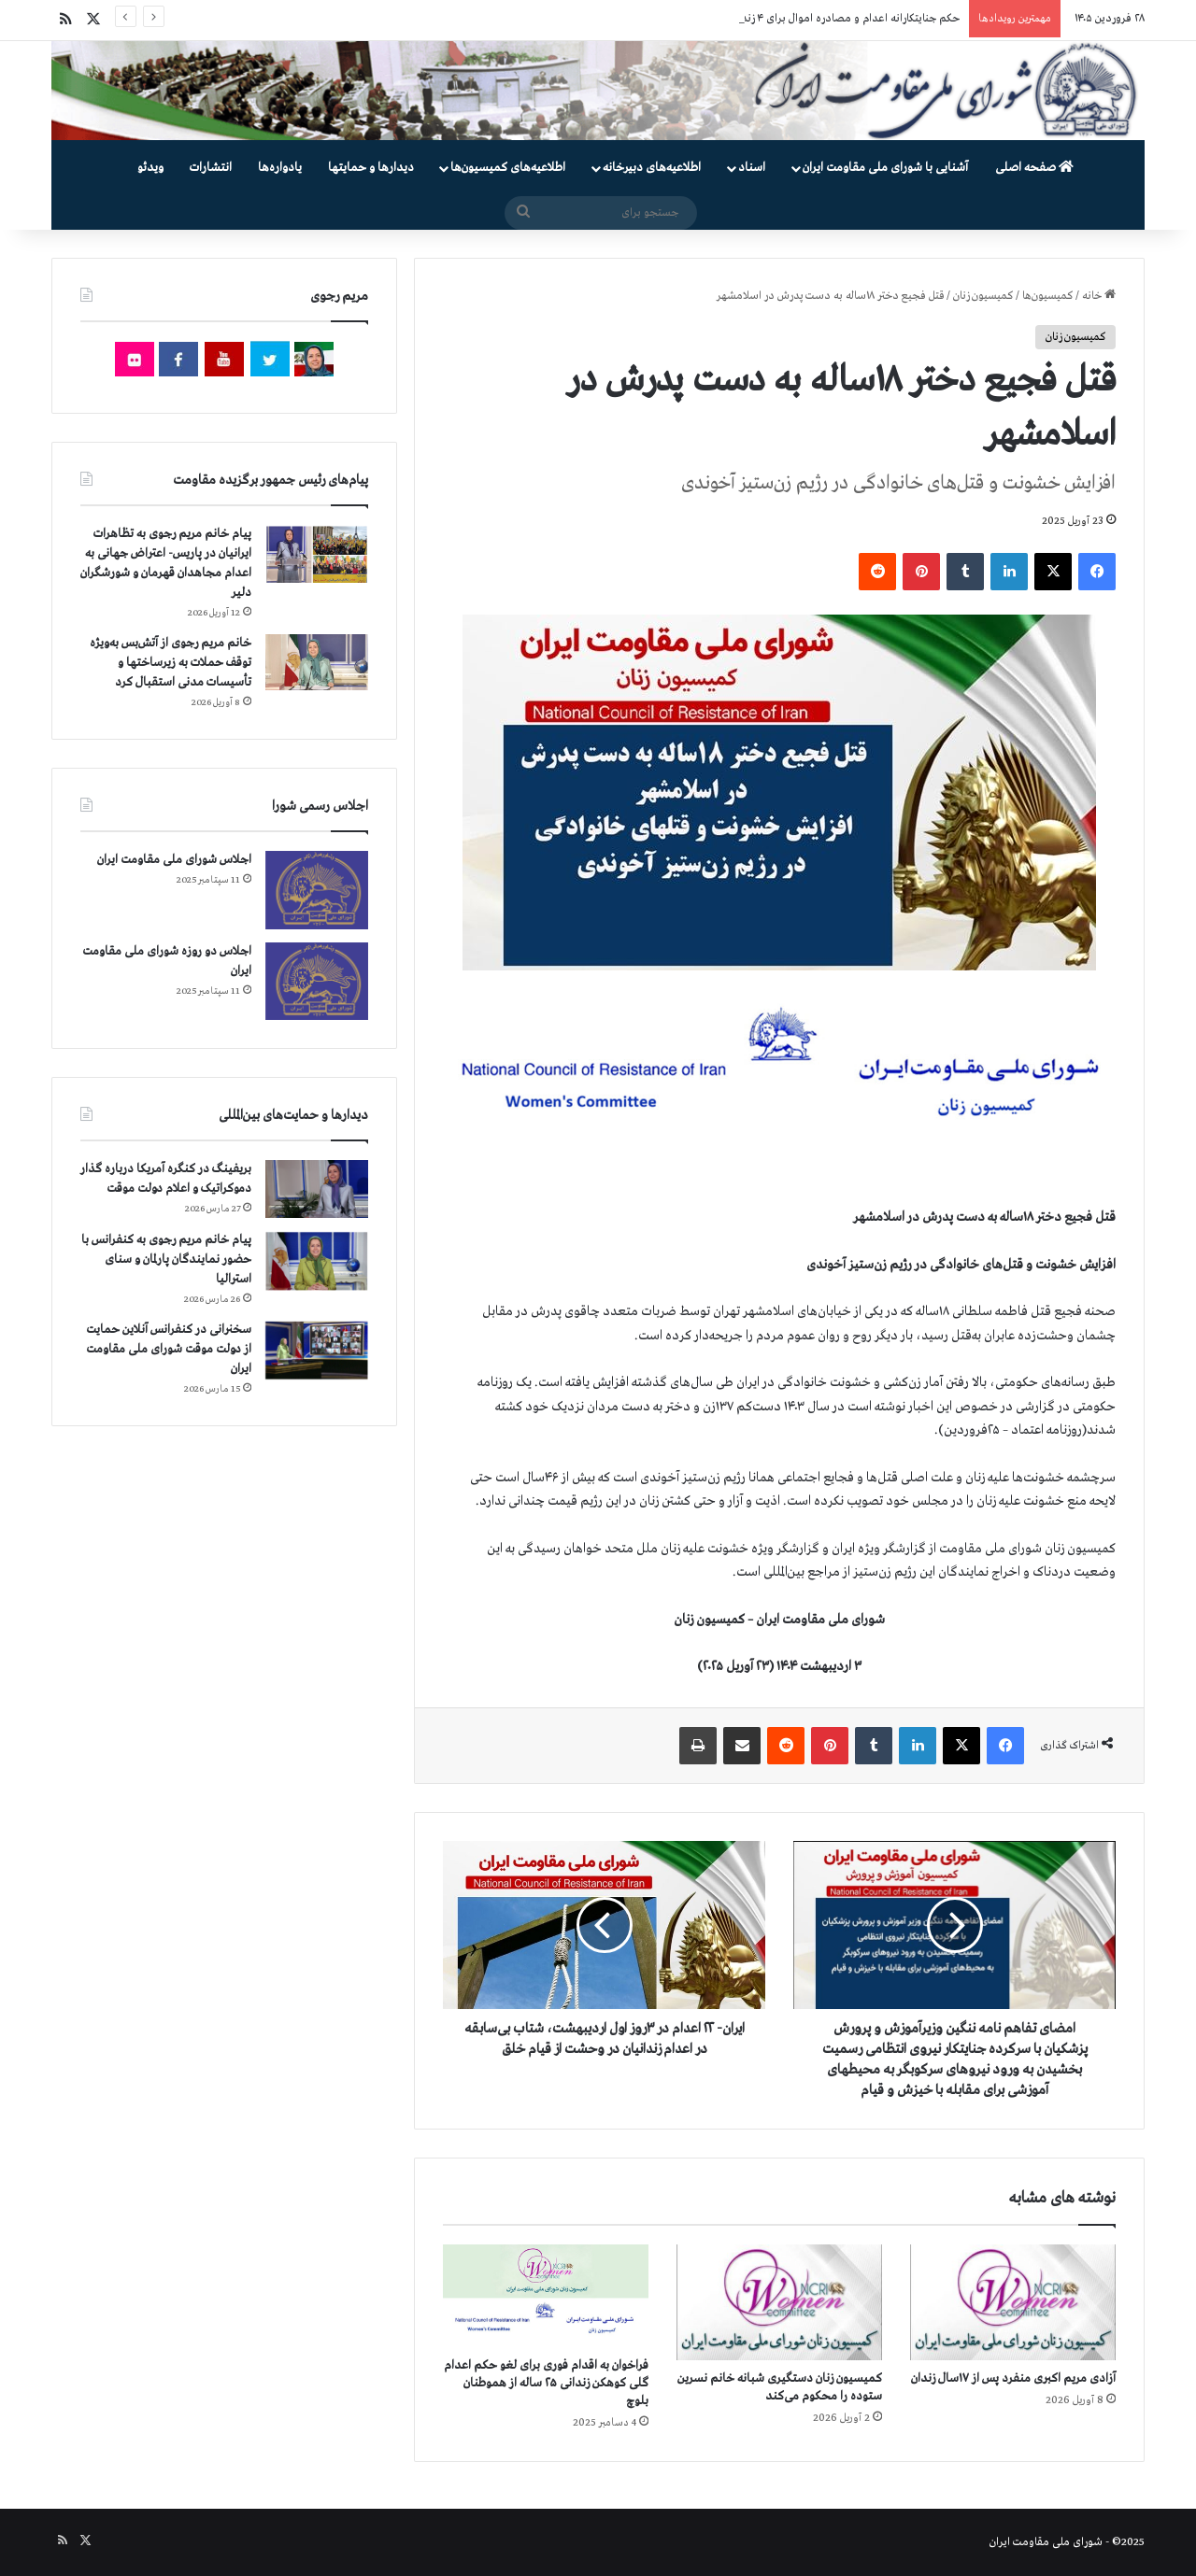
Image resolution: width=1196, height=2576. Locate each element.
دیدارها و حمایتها (371, 168)
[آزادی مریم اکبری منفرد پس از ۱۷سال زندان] (1013, 2302)
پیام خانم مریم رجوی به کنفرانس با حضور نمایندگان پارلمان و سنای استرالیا (166, 1259)
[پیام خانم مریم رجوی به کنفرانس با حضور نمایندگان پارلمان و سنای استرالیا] (316, 1261)
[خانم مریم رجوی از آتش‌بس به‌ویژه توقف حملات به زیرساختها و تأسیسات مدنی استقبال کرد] (316, 662)
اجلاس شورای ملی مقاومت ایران (174, 860)
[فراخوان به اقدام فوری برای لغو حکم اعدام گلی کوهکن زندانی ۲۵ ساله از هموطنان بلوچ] (545, 2295)
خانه (1099, 296)
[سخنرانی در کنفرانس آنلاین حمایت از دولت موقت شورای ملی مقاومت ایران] (316, 1350)
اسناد (751, 168)
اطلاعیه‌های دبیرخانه (652, 168)
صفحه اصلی (1034, 168)
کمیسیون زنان (983, 296)
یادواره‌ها (280, 168)
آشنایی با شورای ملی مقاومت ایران (885, 168)
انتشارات (211, 168)
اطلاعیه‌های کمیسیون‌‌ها (507, 168)
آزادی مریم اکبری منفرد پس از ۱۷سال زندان (1013, 2378)
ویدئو (150, 168)
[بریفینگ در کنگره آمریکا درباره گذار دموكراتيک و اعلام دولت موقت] (316, 1189)
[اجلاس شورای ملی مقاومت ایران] (316, 889)
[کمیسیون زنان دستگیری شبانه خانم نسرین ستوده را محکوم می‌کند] (779, 2302)
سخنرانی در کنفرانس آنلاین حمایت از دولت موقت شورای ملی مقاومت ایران (168, 1349)
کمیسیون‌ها (1047, 296)
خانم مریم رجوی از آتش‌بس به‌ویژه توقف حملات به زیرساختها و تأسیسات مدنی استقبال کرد (170, 662)
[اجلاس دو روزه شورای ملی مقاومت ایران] (316, 981)
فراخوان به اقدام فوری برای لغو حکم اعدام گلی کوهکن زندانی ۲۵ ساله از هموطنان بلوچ (546, 2383)
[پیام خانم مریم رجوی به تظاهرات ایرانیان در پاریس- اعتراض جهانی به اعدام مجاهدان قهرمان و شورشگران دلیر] (316, 553)
